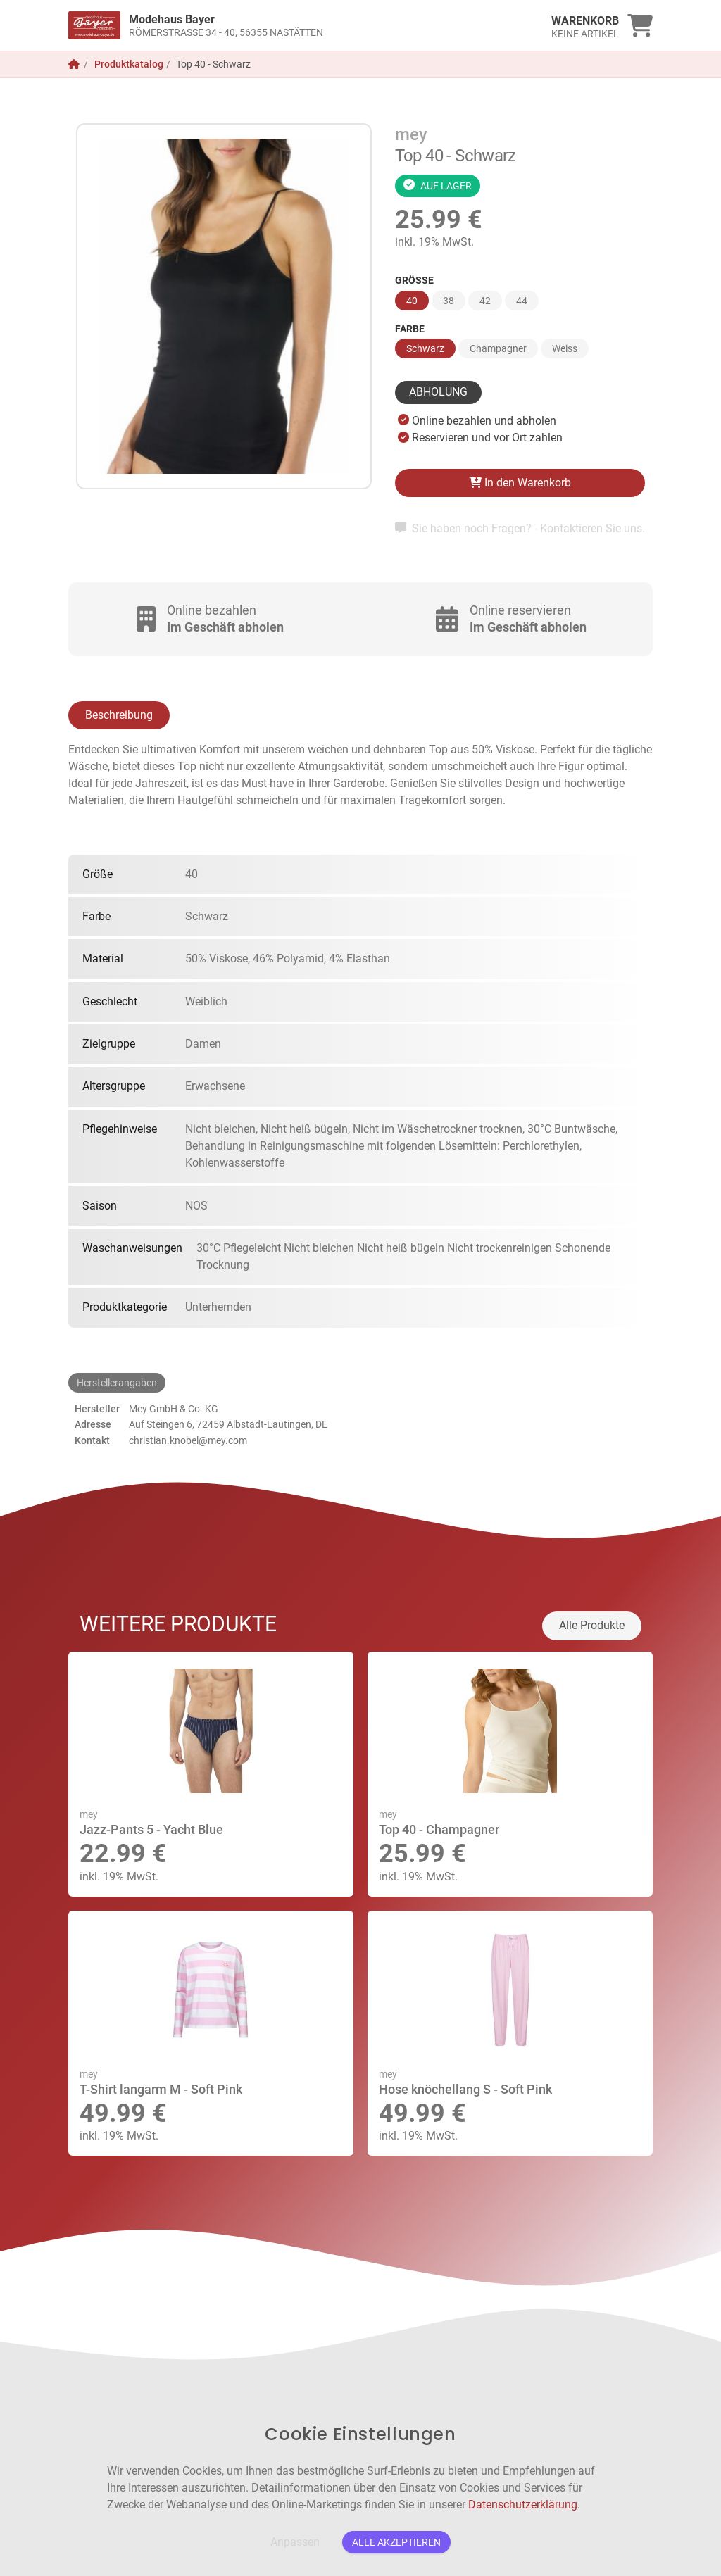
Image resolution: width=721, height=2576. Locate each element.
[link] (287, 25)
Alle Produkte (592, 1625)
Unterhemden (218, 1307)
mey (411, 134)
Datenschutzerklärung (522, 2504)
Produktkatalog (128, 64)
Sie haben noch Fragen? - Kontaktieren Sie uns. (520, 528)
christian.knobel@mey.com (188, 1440)
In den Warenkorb (520, 482)
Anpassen (295, 2542)
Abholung (438, 391)
